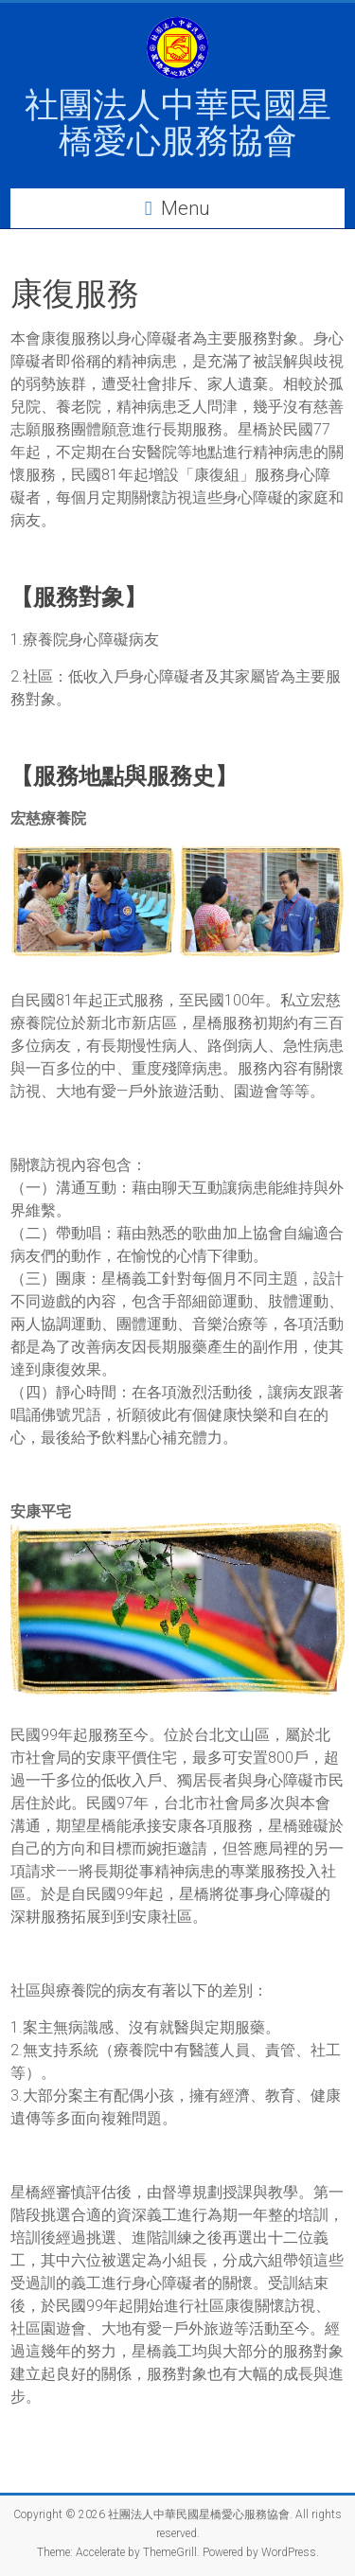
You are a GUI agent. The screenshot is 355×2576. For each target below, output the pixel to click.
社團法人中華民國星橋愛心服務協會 (178, 122)
